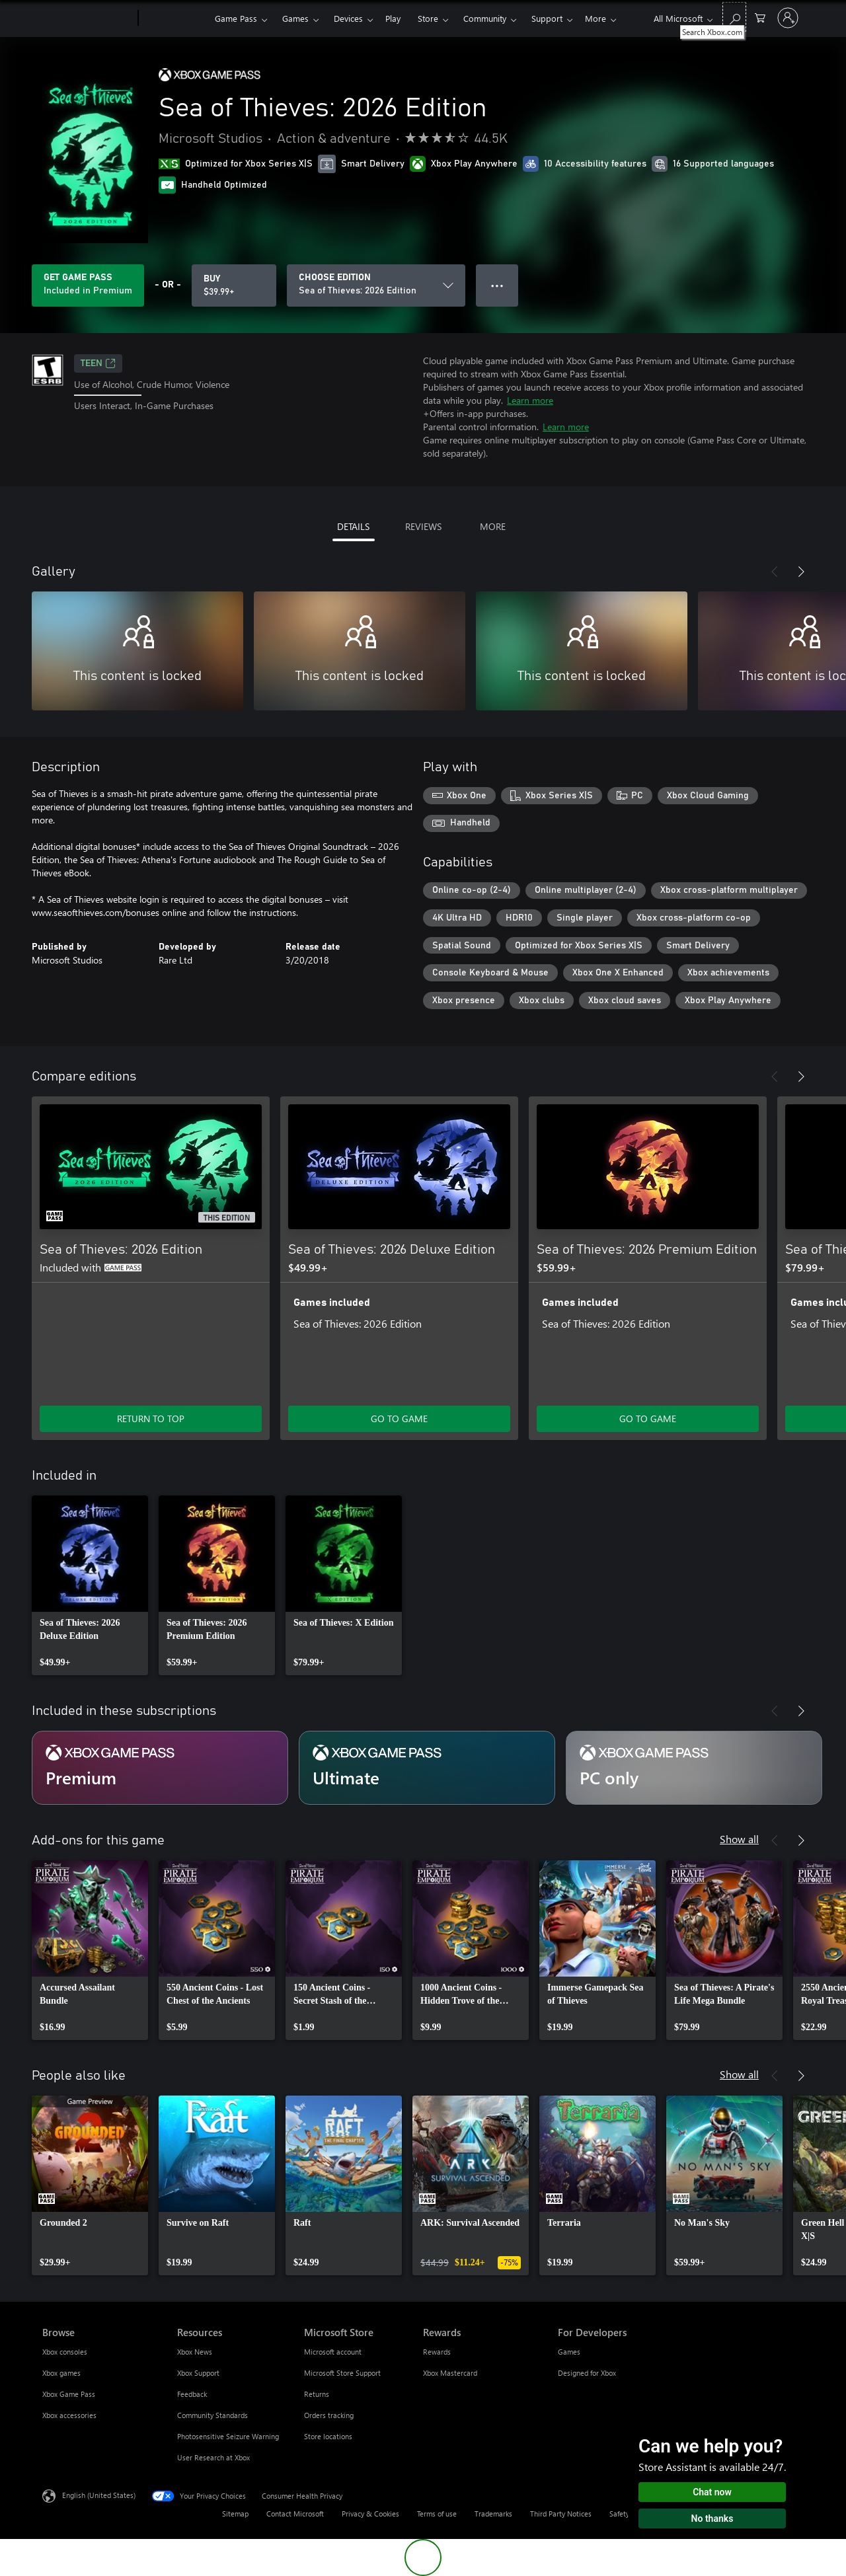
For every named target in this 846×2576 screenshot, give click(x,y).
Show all (739, 1839)
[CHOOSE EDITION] (376, 285)
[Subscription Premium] (160, 1768)
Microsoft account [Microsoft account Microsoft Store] (333, 2351)
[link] (90, 1585)
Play (393, 18)
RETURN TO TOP (150, 1418)
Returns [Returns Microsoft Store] (316, 2394)
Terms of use (437, 2513)
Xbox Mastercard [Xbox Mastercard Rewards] (450, 2372)
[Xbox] (175, 18)
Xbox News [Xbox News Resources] (194, 2351)
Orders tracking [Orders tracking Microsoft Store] (329, 2415)
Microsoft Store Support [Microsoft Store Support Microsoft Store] (342, 2372)
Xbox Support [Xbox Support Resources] (198, 2372)
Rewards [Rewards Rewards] (437, 2351)
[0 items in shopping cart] (760, 16)
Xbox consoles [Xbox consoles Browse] (64, 2351)
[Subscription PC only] (694, 1768)
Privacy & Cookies (370, 2513)
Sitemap (235, 2513)
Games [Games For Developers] (569, 2351)
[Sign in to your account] (788, 18)
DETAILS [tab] (353, 526)
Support (546, 18)
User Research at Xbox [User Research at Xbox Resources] (213, 2457)
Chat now (712, 2492)
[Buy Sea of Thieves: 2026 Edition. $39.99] (234, 285)
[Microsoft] (87, 18)
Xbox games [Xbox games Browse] (61, 2372)
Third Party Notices (561, 2513)
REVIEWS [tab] (423, 526)
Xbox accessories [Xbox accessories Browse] (69, 2415)
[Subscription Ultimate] (427, 1768)
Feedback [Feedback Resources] (192, 2394)
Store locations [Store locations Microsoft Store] (328, 2436)
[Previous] (774, 571)
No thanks (712, 2518)
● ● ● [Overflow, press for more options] (497, 285)
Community (484, 18)
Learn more (530, 400)
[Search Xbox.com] (734, 17)
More (595, 18)
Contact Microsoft (295, 2513)
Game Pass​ (236, 18)
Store (428, 18)
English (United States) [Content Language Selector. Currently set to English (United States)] (98, 2494)
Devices (348, 18)
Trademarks (493, 2513)
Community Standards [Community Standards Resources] (212, 2415)
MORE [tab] (493, 526)
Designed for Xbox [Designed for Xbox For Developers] (587, 2372)
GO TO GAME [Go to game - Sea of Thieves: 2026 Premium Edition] (647, 1418)
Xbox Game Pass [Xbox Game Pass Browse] (68, 2394)
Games (295, 18)
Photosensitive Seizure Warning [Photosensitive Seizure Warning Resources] (228, 2436)
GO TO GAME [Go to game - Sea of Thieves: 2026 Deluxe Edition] (399, 1418)
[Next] (801, 571)
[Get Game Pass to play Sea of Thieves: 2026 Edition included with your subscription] (88, 285)
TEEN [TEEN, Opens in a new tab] (98, 363)
